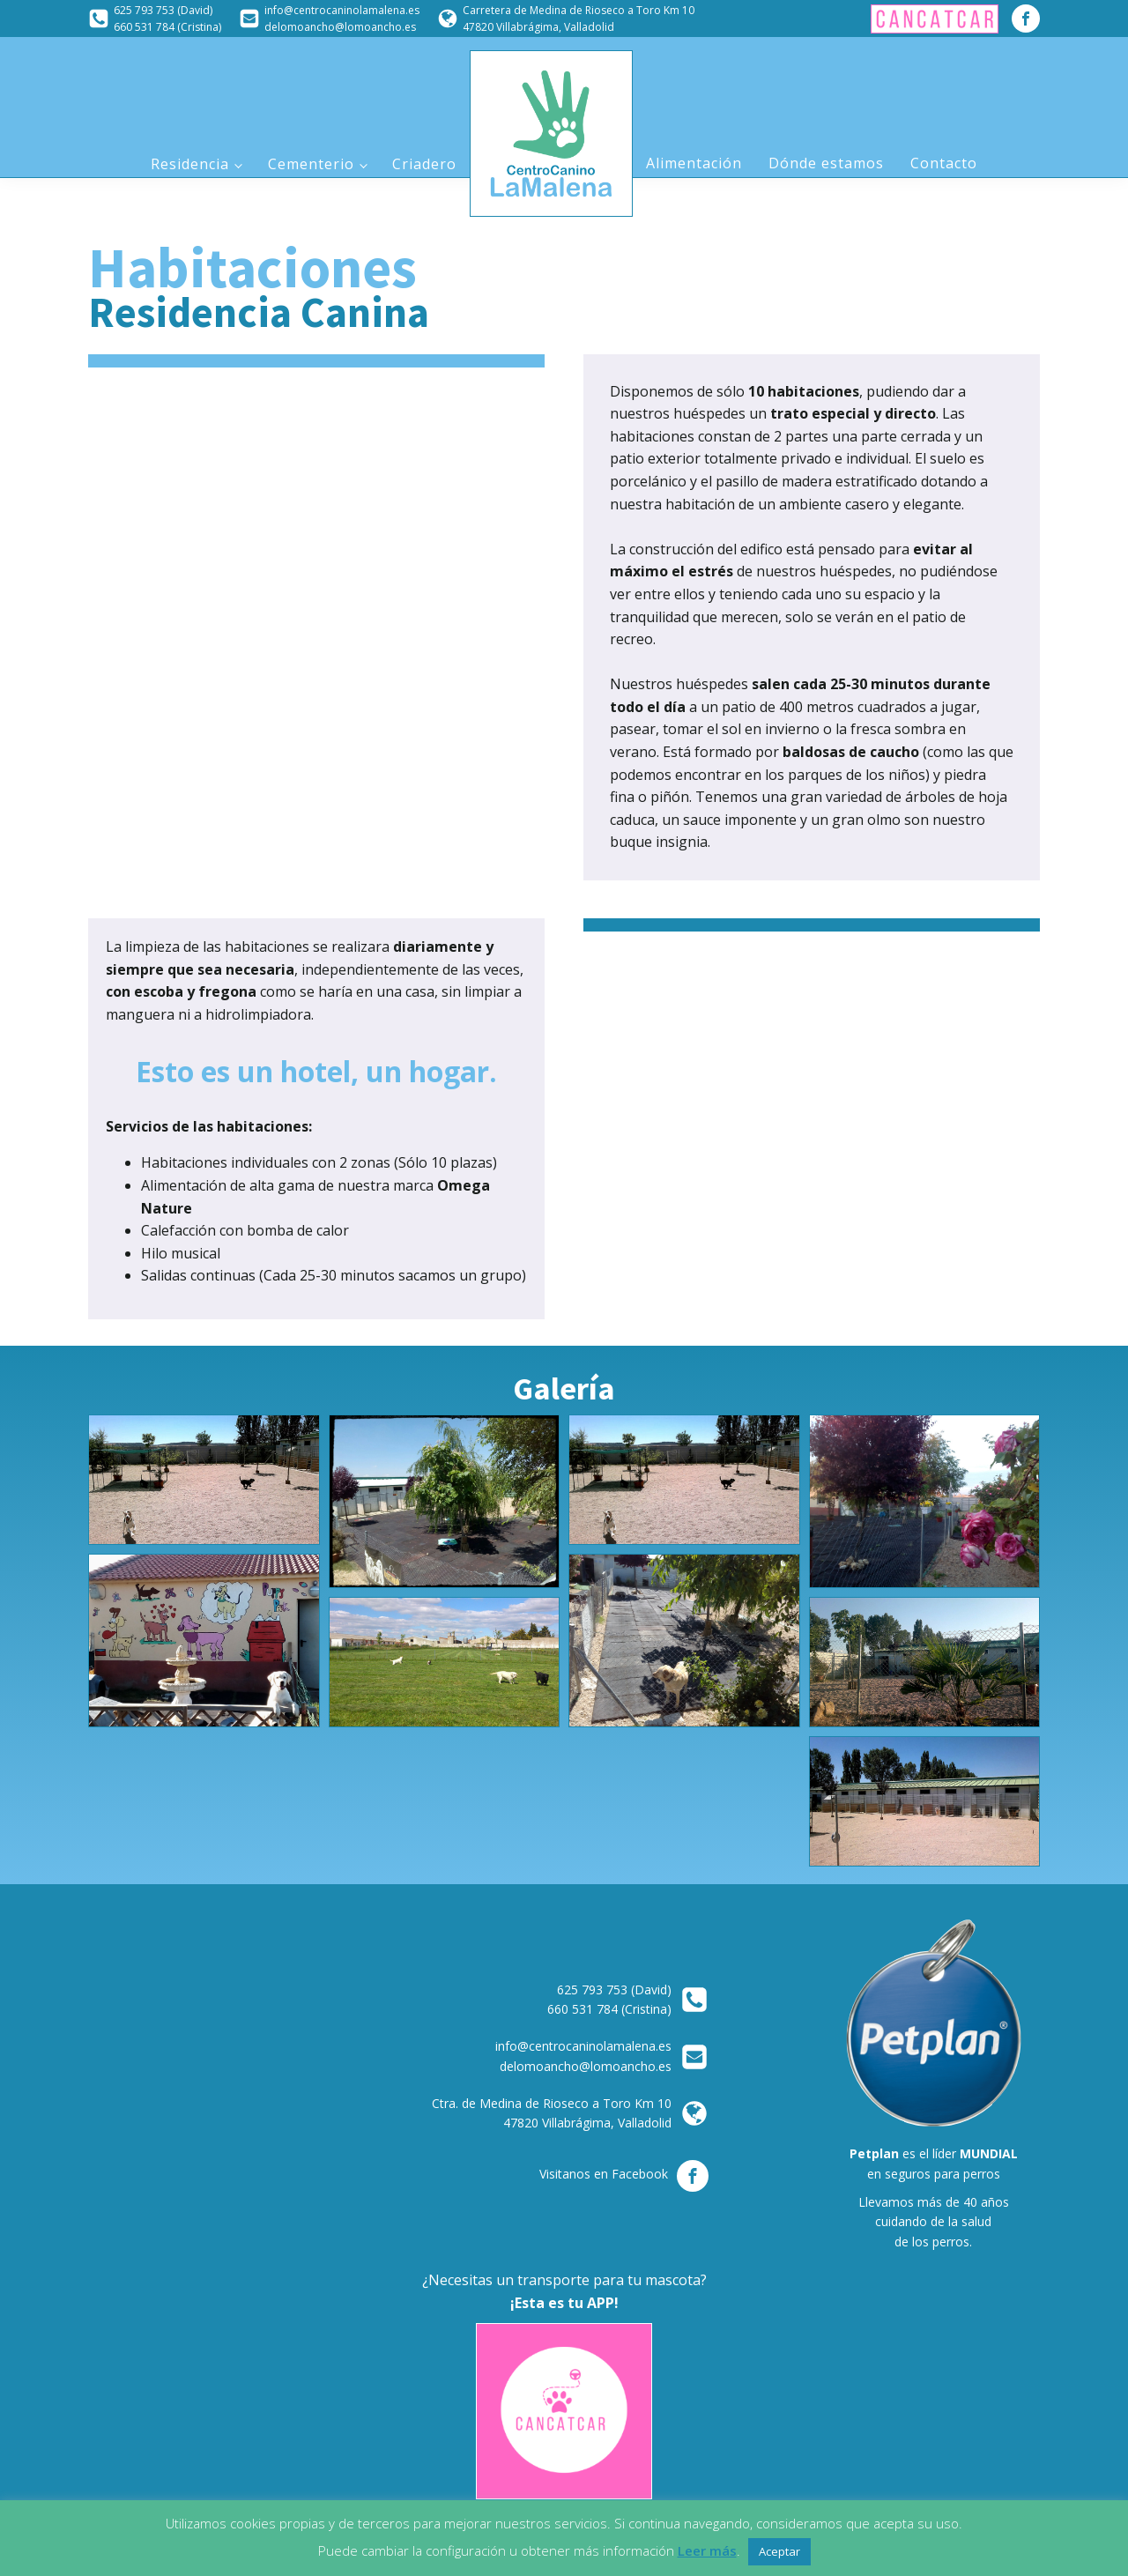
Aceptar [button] (779, 2551)
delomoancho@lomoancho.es (340, 26)
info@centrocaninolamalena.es (341, 10)
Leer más (707, 2550)
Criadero (424, 164)
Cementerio (311, 164)
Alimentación (694, 163)
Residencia (190, 164)
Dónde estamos (826, 163)
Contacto (943, 163)
